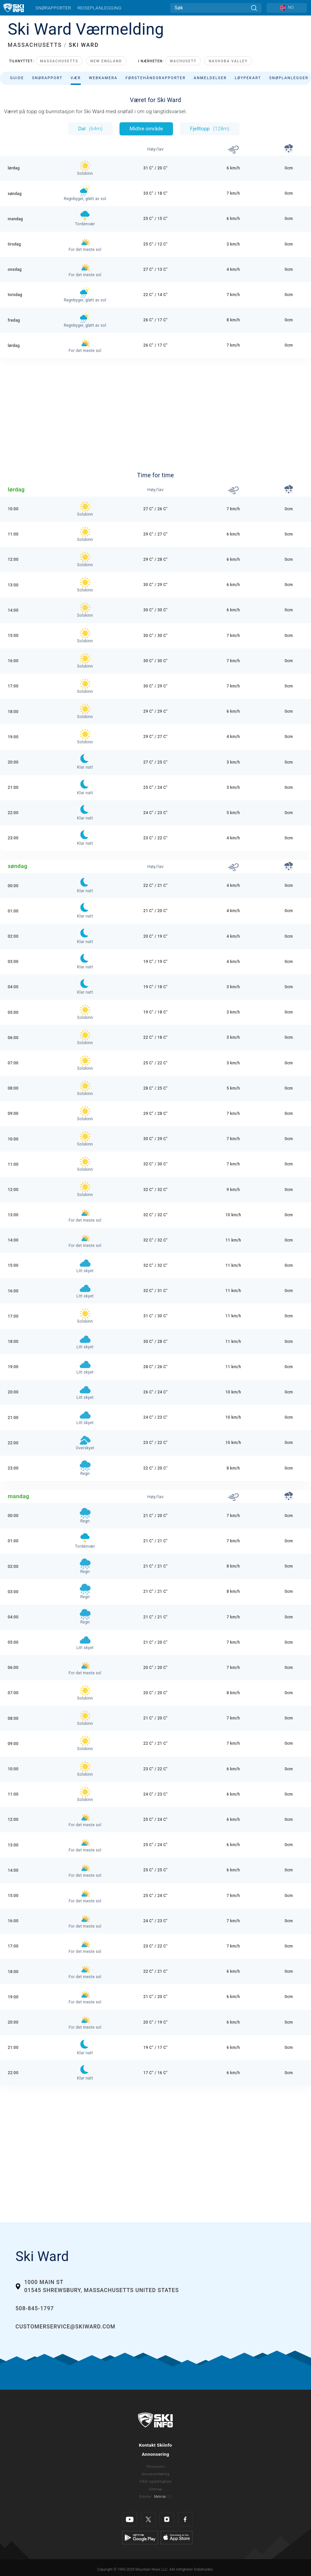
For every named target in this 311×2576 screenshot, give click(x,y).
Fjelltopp (209, 129)
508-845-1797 (34, 2308)
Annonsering (155, 2454)
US (169, 2497)
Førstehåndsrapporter (155, 78)
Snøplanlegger (289, 78)
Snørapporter (53, 7)
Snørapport (47, 78)
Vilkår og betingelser (155, 2481)
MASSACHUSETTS (35, 45)
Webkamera (103, 78)
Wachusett (183, 61)
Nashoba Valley (228, 61)
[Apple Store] (177, 2537)
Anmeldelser (210, 78)
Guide (17, 78)
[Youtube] (130, 2519)
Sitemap (155, 2489)
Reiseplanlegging (99, 7)
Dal (90, 129)
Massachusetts (59, 61)
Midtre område (146, 129)
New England (106, 61)
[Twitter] (148, 2519)
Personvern (155, 2467)
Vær (76, 78)
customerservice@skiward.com (65, 2326)
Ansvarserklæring (156, 2474)
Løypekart (248, 78)
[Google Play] (140, 2537)
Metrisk (160, 2497)
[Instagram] (167, 2519)
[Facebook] (185, 2519)
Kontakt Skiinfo (155, 2445)
